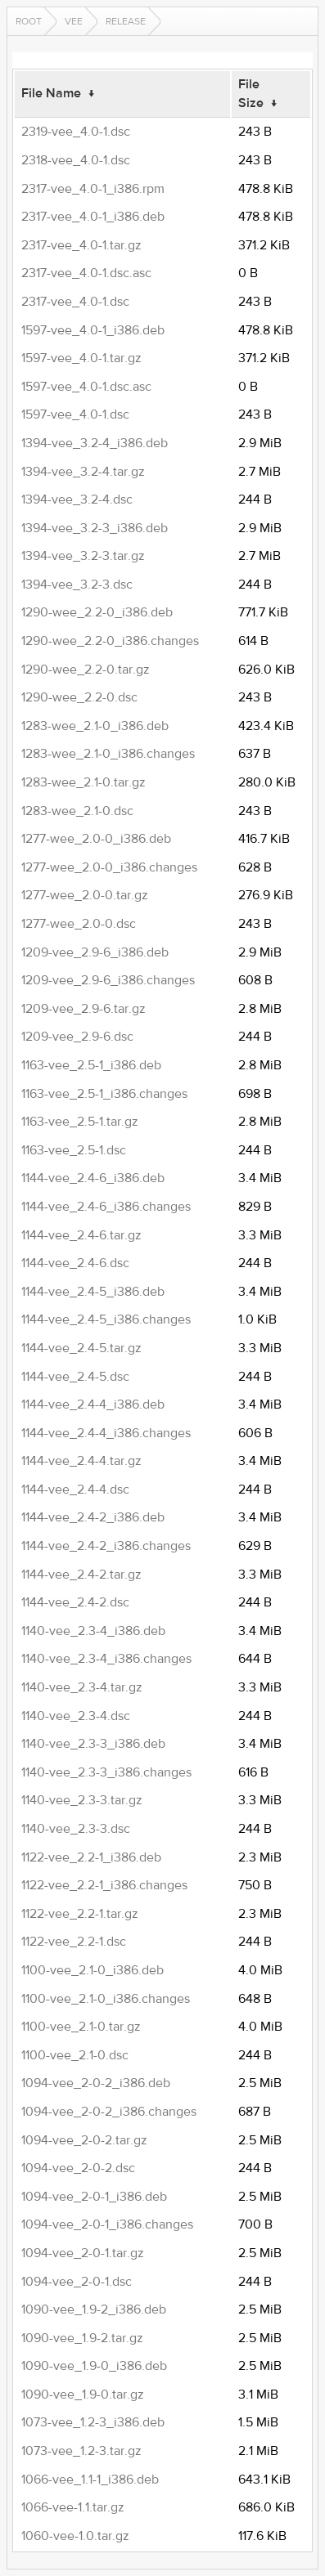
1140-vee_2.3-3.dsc (75, 1829)
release (126, 21)
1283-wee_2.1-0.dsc (77, 811)
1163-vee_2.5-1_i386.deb (91, 1065)
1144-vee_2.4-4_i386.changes (106, 1433)
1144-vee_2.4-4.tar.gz (81, 1461)
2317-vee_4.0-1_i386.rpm (93, 189)
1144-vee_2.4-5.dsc (75, 1377)
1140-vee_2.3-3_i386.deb (93, 1744)
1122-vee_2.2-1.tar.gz (79, 1914)
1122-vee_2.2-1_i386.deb (91, 1857)
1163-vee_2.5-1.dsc (73, 1150)
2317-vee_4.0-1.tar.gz (81, 245)
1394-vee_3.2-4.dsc (77, 499)
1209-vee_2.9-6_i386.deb (95, 952)
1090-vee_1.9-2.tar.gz (82, 2338)
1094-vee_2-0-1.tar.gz (82, 2253)
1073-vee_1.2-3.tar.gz (81, 2451)
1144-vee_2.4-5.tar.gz (81, 1348)
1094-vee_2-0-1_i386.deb (94, 2196)
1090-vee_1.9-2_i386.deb (93, 2309)
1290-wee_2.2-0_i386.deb (97, 612)
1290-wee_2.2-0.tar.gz (85, 669)
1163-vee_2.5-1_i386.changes (104, 1094)
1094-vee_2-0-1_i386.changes (107, 2224)
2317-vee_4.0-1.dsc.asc (86, 273)
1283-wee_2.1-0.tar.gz (83, 782)
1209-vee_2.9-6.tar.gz (83, 1009)
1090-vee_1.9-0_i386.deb (94, 2366)
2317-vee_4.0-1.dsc (75, 301)
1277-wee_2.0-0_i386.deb (96, 839)
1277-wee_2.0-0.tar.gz (84, 895)
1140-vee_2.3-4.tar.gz (81, 1687)
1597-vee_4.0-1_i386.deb (93, 330)
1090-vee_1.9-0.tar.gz (82, 2394)
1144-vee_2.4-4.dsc (75, 1489)
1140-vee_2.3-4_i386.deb (93, 1631)
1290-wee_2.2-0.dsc (79, 697)
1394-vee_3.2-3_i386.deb (94, 528)
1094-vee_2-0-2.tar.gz (84, 2140)
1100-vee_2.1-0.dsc (75, 2055)
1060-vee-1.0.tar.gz (75, 2536)
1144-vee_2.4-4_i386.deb (93, 1404)
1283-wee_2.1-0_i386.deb (95, 726)
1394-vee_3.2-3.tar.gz (83, 556)
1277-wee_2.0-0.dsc (78, 924)
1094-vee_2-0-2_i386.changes (108, 2111)
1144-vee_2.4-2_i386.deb (93, 1517)
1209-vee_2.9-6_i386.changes (108, 980)
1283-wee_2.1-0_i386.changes (108, 754)
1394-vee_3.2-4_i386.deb (94, 443)
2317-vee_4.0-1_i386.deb (93, 216)
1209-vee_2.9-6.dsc (77, 1036)
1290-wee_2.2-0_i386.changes (110, 641)
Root (29, 21)
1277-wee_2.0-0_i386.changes (109, 867)
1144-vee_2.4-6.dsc (75, 1263)
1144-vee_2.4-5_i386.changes (106, 1319)
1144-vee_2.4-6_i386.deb (93, 1178)
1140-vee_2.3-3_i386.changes (106, 1772)
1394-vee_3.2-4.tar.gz (83, 472)
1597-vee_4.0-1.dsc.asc (86, 387)
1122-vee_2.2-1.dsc (73, 1941)
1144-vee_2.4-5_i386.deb (93, 1292)
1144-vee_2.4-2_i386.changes (106, 1546)
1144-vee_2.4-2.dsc (75, 1602)
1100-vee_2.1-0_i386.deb (92, 1970)
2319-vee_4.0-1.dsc (75, 131)
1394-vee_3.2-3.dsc (77, 584)
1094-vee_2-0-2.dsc (78, 2168)
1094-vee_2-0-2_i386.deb (95, 2083)
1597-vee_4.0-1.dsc (75, 414)
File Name (51, 93)
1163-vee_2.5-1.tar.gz (79, 1121)
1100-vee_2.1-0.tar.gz (81, 2026)
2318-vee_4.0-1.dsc (75, 160)
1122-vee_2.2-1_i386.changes (104, 1885)
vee (74, 21)
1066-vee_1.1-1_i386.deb (90, 2479)
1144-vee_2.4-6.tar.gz (81, 1235)
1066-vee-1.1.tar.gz (72, 2507)
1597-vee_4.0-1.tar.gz (81, 358)
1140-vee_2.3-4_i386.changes (106, 1659)
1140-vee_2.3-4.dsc (75, 1716)
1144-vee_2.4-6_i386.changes (106, 1206)
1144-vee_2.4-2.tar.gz (81, 1574)
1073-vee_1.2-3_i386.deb (93, 2422)
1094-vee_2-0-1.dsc (76, 2282)
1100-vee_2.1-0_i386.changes (105, 1999)
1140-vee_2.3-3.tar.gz (81, 1800)
